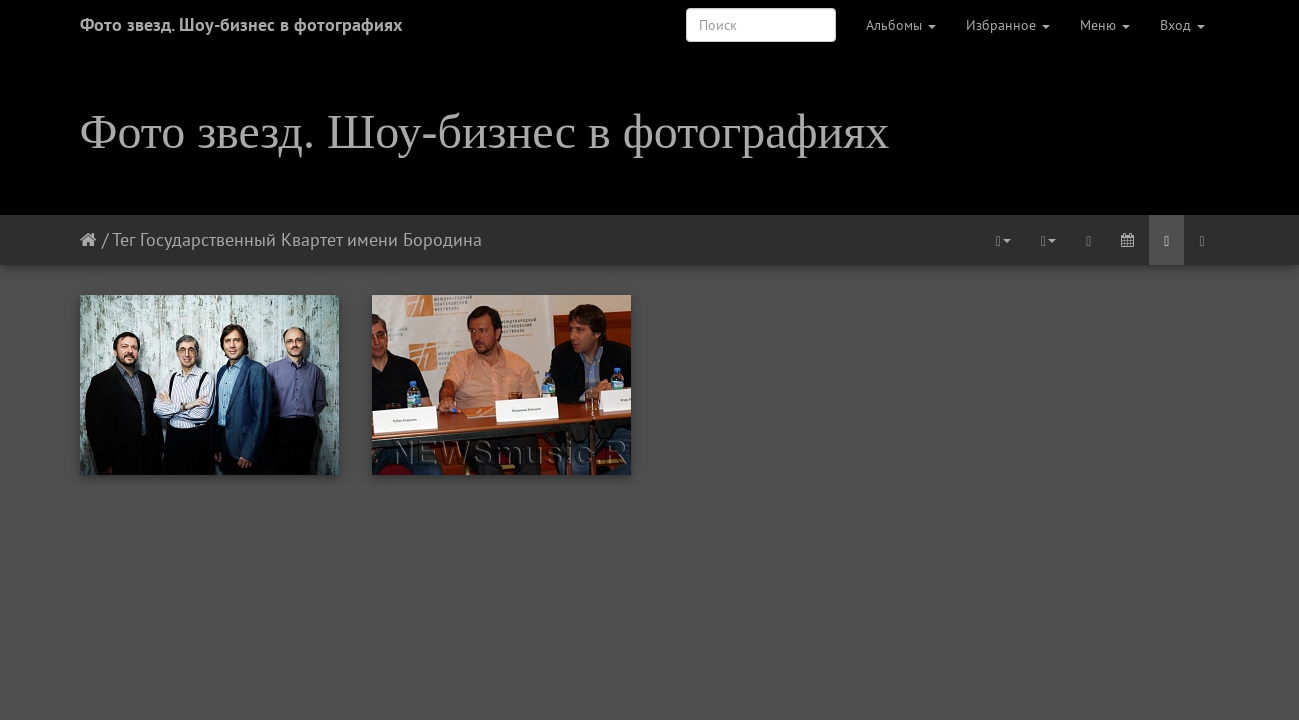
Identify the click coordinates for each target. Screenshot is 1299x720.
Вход (1182, 25)
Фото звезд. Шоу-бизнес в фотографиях (241, 24)
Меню (1105, 25)
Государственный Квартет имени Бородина (311, 239)
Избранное (1008, 25)
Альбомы (901, 25)
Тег (123, 239)
